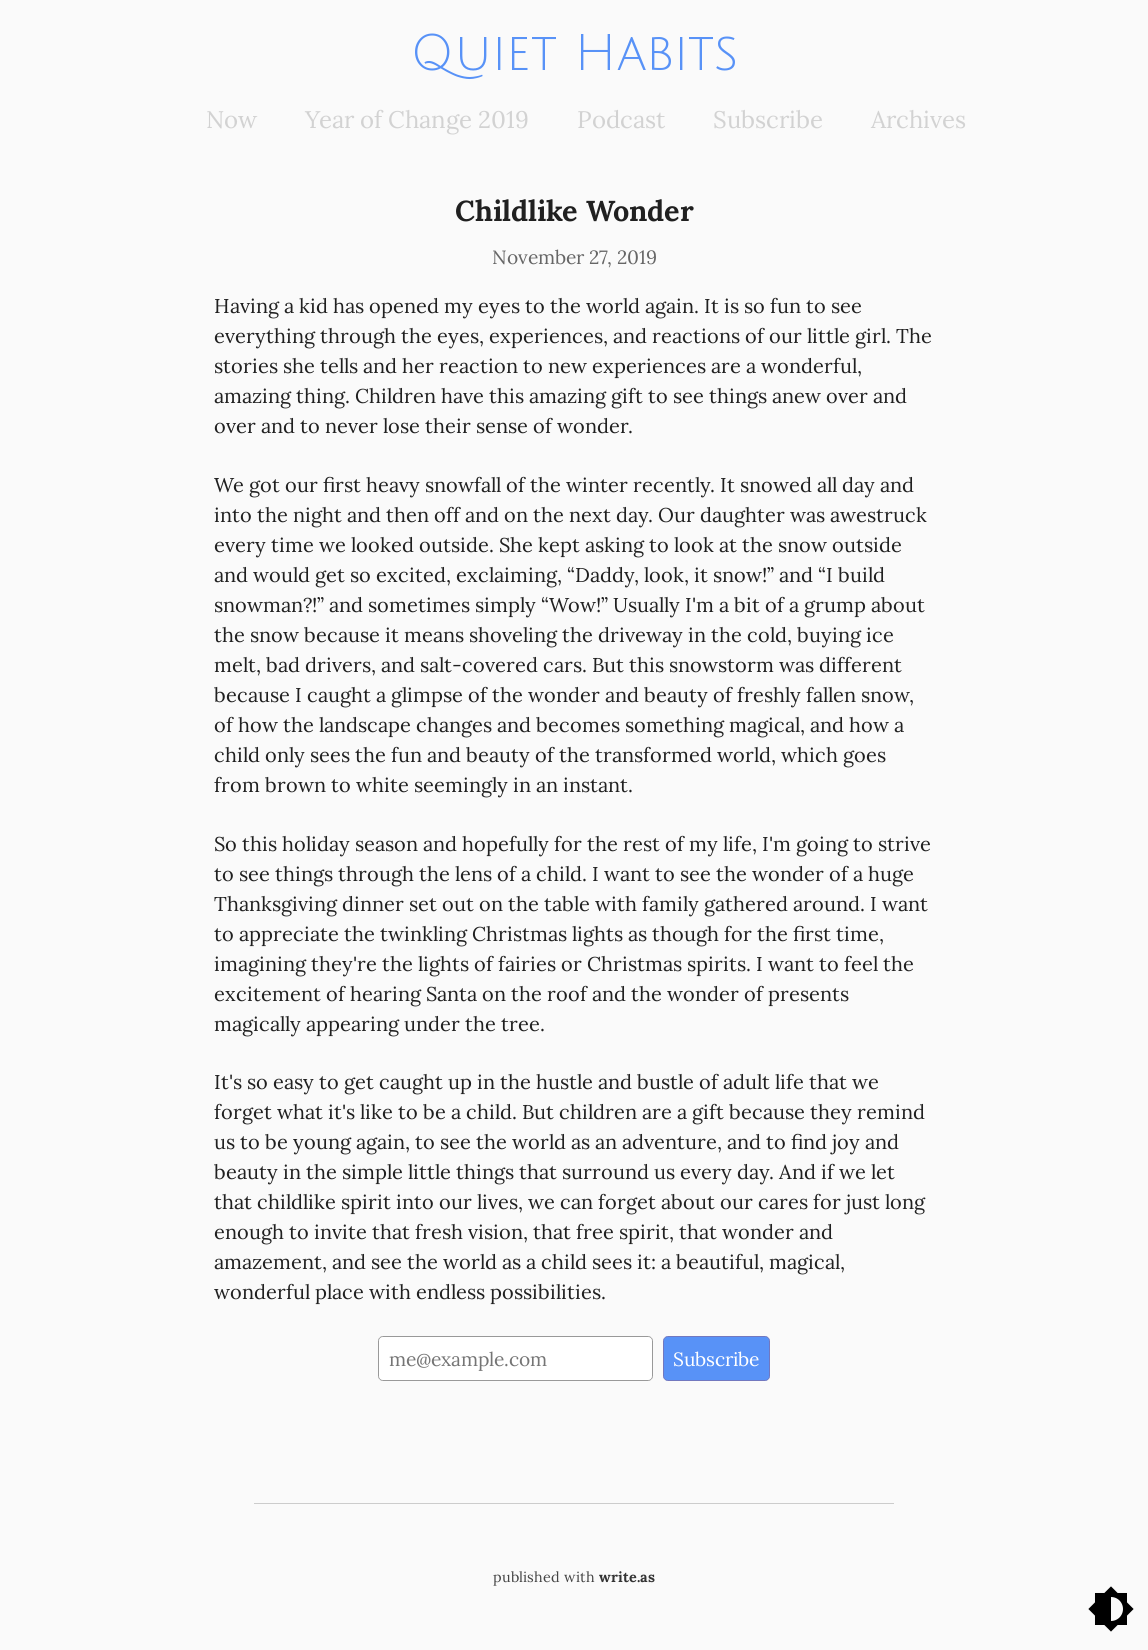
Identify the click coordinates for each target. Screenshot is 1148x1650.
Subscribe (768, 119)
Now (231, 119)
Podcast (621, 119)
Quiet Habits (574, 54)
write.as (627, 1577)
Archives (918, 119)
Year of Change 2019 (417, 119)
